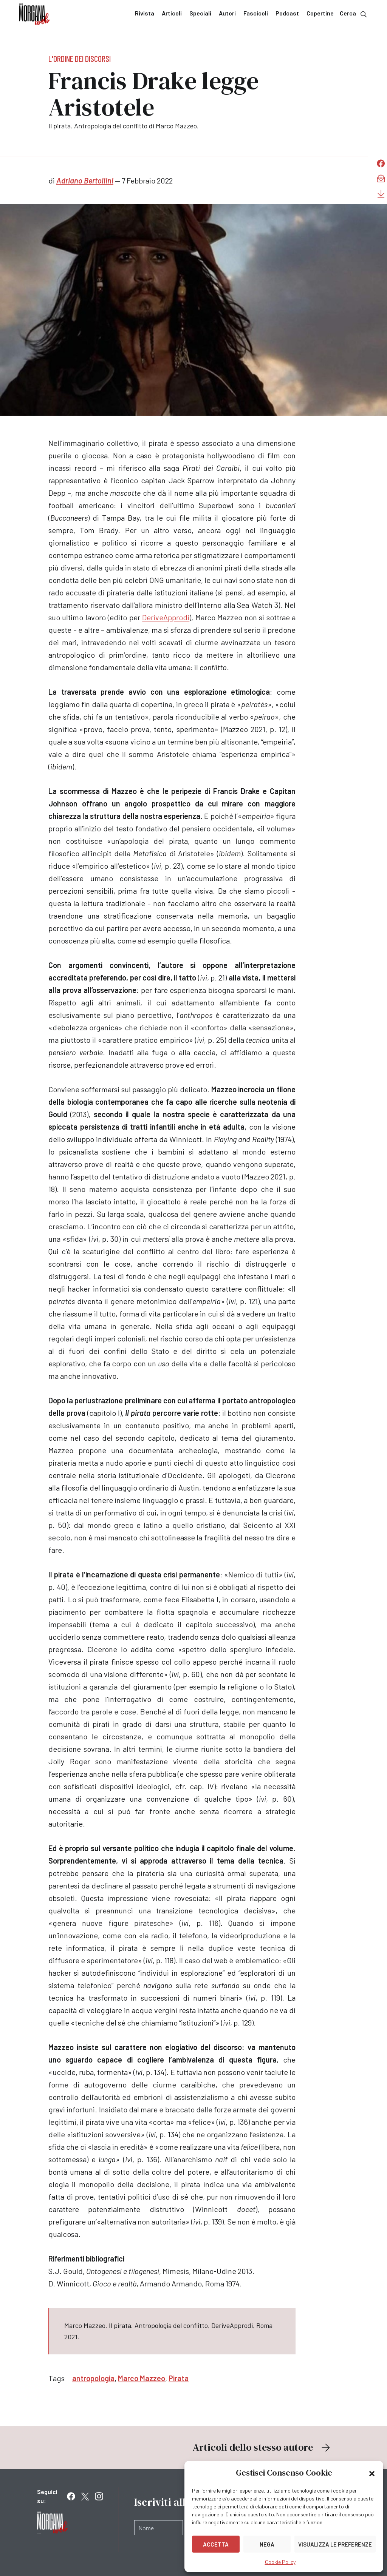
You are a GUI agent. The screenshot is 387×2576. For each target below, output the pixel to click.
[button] (372, 2473)
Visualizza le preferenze (335, 2544)
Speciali (200, 13)
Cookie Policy (280, 2562)
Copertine (320, 13)
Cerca (354, 13)
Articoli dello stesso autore (262, 2447)
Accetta (216, 2544)
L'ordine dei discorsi (79, 58)
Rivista (144, 13)
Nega (267, 2544)
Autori (227, 13)
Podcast (287, 13)
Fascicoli (255, 13)
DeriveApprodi (165, 617)
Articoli (172, 13)
